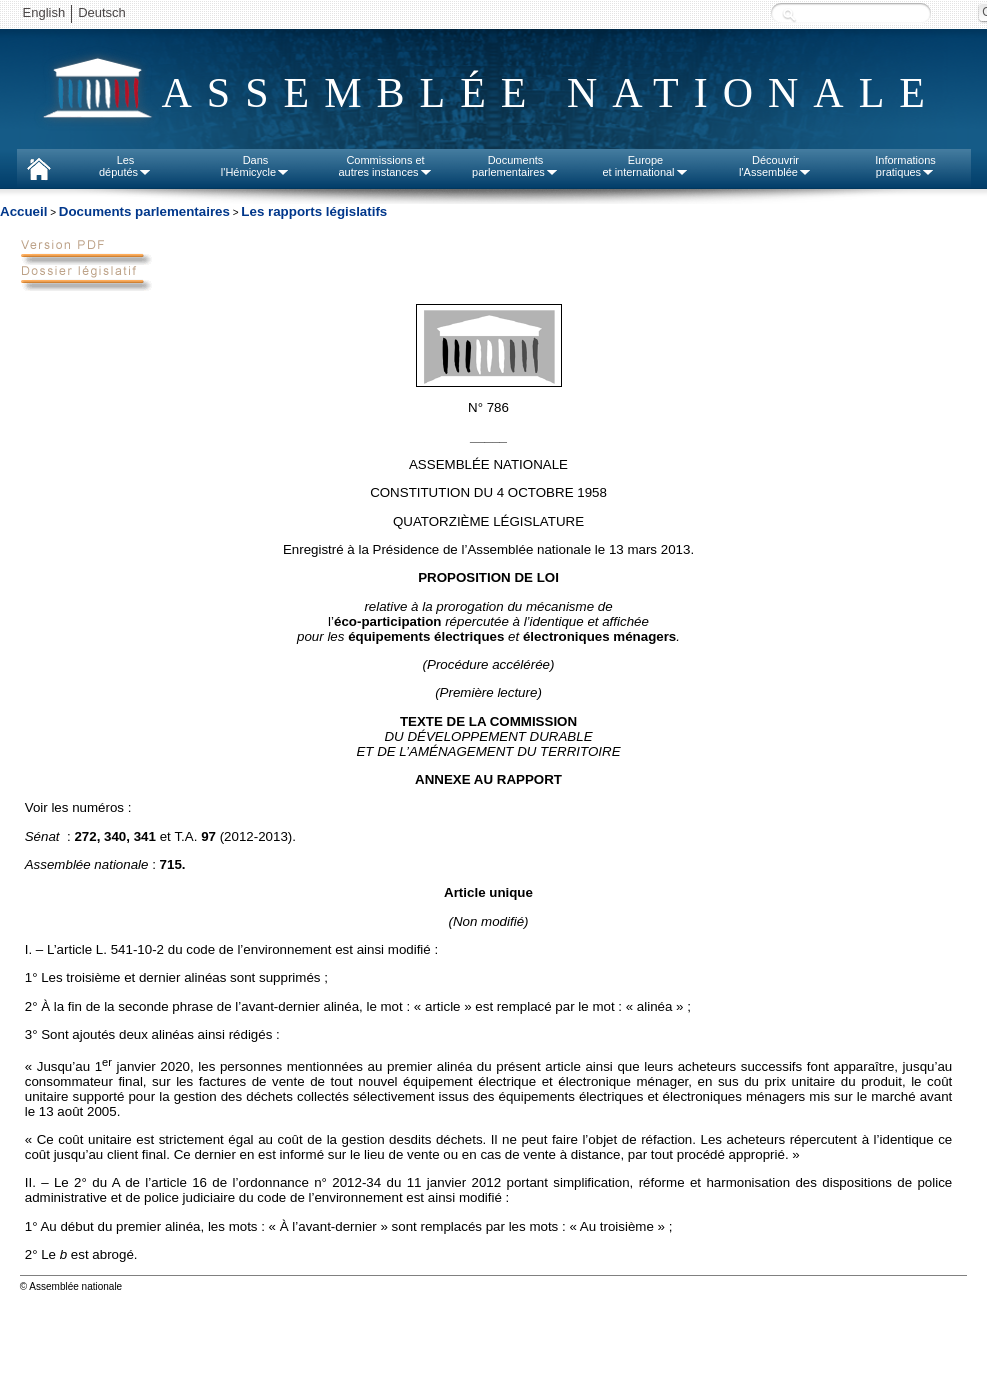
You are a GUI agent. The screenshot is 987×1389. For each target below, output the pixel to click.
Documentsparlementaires (515, 166)
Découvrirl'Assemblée (775, 166)
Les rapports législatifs (314, 211)
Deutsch (102, 12)
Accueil (23, 211)
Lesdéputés (125, 166)
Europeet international (645, 166)
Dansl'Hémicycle (255, 166)
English (44, 12)
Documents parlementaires (144, 211)
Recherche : (789, 14)
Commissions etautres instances (385, 166)
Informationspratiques (905, 166)
